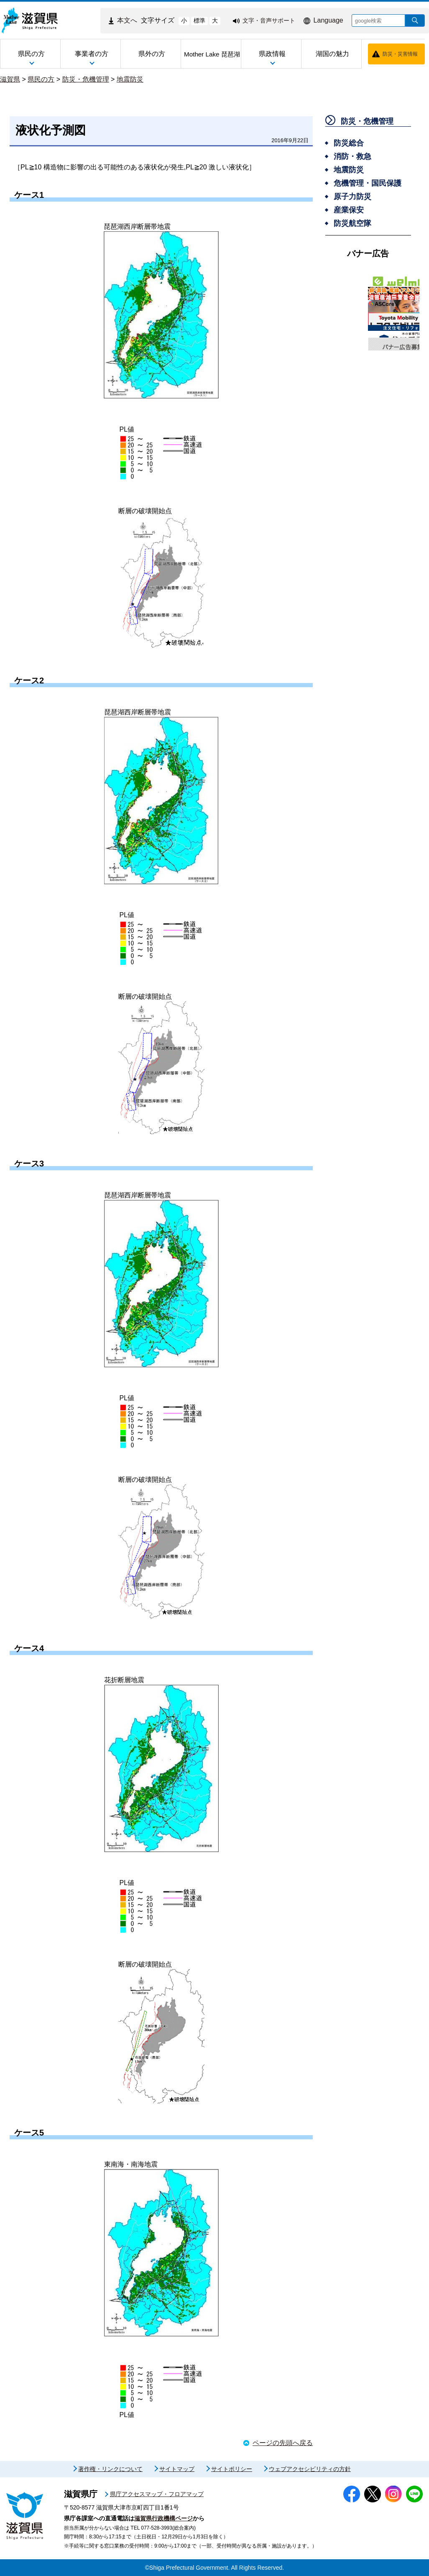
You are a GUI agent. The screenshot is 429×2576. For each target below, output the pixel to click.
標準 (199, 20)
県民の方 (41, 79)
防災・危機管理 (85, 79)
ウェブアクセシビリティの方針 (310, 2469)
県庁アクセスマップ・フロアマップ (157, 2494)
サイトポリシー (231, 2469)
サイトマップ (176, 2469)
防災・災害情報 (400, 54)
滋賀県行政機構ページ (163, 2518)
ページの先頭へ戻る (283, 2442)
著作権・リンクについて (110, 2469)
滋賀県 (10, 79)
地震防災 (130, 79)
